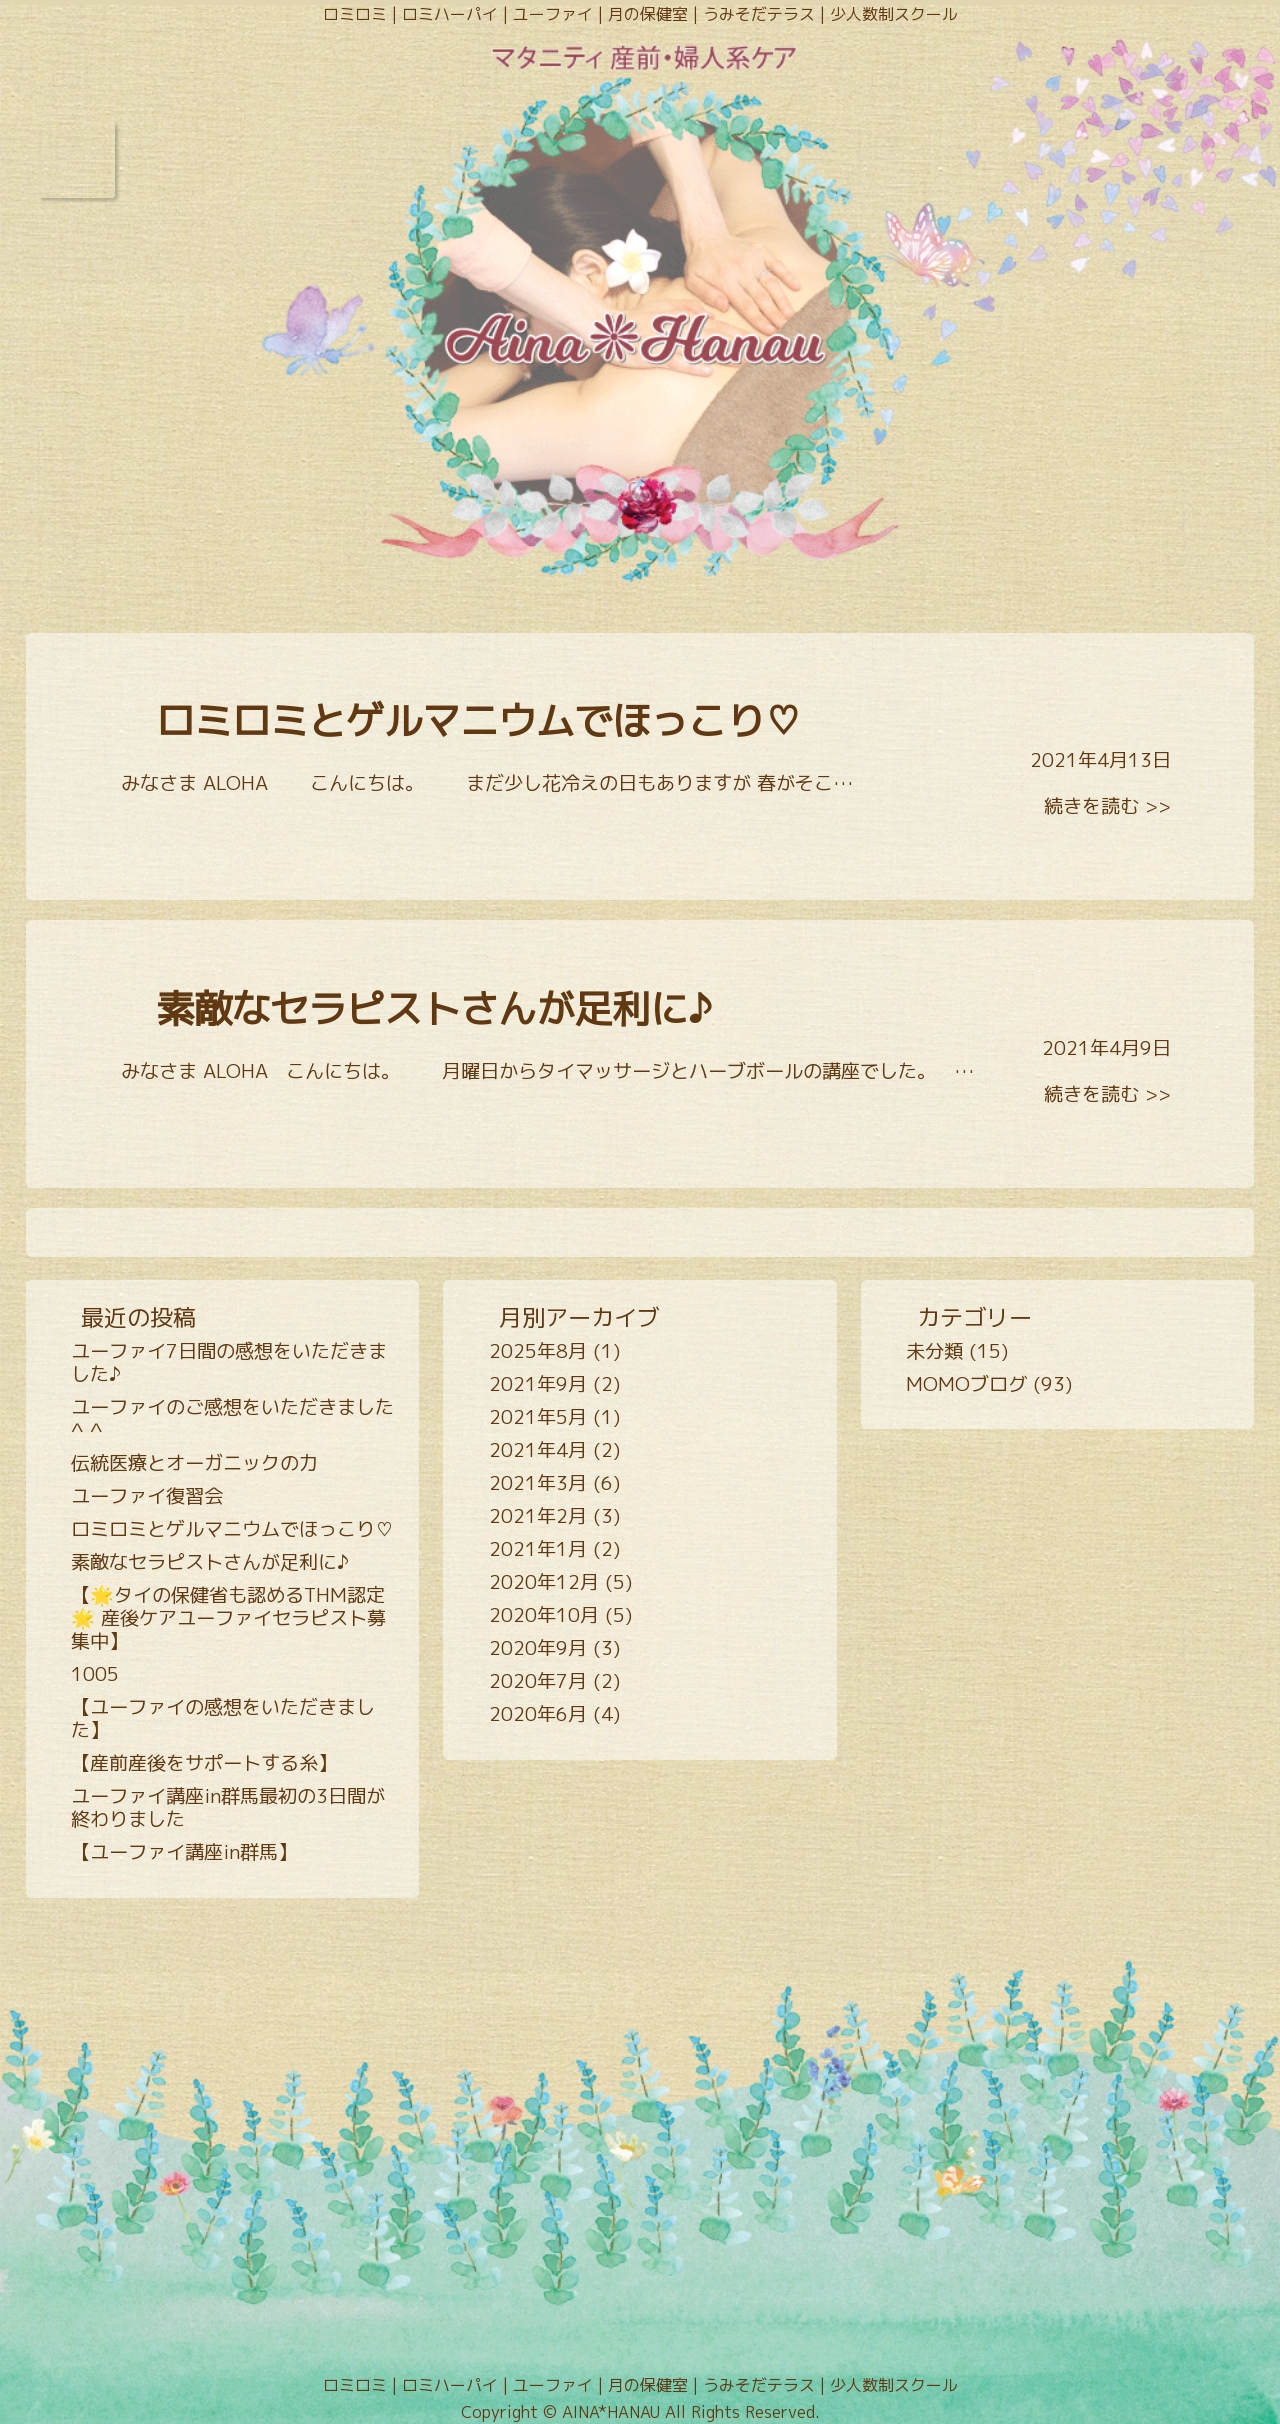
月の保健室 (648, 14)
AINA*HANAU (611, 2412)
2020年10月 (544, 1614)
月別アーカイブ (579, 1317)
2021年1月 (538, 1548)
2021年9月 (538, 1383)
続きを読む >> (1107, 805)
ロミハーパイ (450, 14)
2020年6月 (538, 1713)
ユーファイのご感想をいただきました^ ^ (232, 1418)
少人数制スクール (894, 14)
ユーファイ (553, 14)
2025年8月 (538, 1350)
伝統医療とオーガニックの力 (194, 1462)
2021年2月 (538, 1515)
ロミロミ (355, 14)
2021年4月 (538, 1449)
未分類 (934, 1350)
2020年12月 (544, 1581)
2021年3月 (538, 1482)
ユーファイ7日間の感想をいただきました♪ (229, 1362)
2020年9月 (538, 1647)
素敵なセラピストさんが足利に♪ (434, 1008)
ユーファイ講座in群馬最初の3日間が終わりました (228, 1807)
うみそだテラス (759, 14)
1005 (95, 1673)
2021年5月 (538, 1416)
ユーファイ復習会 (147, 1495)
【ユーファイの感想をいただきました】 (223, 1718)
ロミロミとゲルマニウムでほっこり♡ (479, 720)
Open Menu (76, 159)
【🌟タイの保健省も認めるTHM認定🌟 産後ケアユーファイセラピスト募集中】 (228, 1617)
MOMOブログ (966, 1383)
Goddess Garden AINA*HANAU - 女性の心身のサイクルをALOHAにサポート (640, 317)
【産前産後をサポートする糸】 (204, 1762)
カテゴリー (974, 1317)
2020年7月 (538, 1680)
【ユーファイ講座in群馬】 (184, 1851)
